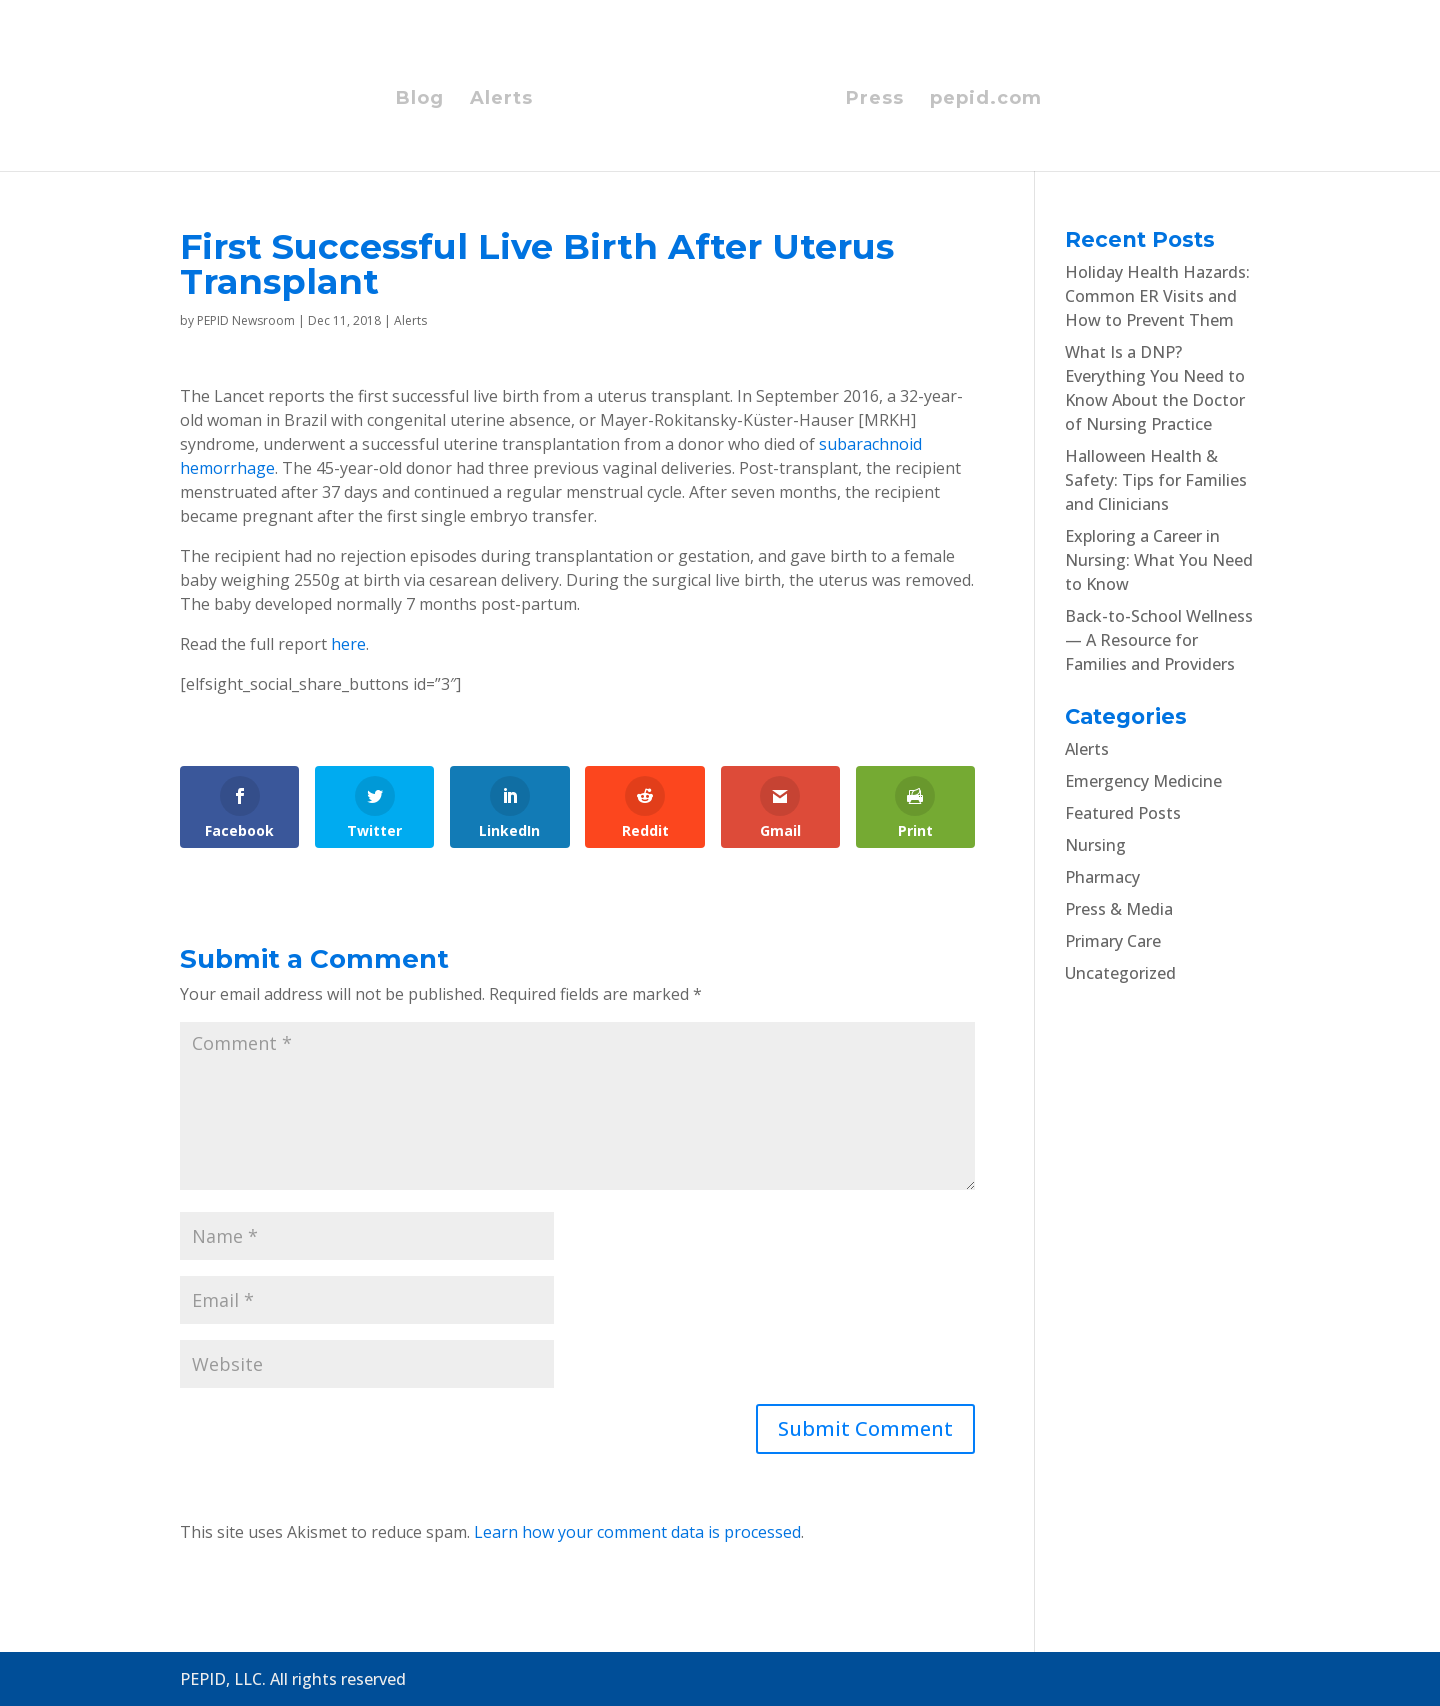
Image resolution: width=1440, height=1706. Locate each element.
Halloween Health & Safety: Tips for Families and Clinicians (1156, 480)
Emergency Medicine (1143, 781)
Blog (420, 100)
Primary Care (1113, 941)
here (348, 644)
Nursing (1095, 845)
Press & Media (1119, 909)
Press (875, 100)
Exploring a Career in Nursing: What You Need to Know (1159, 560)
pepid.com (986, 100)
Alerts (501, 100)
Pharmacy (1102, 877)
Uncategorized (1120, 973)
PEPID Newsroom (246, 320)
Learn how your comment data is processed (637, 1532)
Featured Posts (1123, 813)
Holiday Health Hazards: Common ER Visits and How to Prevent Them (1157, 296)
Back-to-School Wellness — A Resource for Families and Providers (1159, 640)
